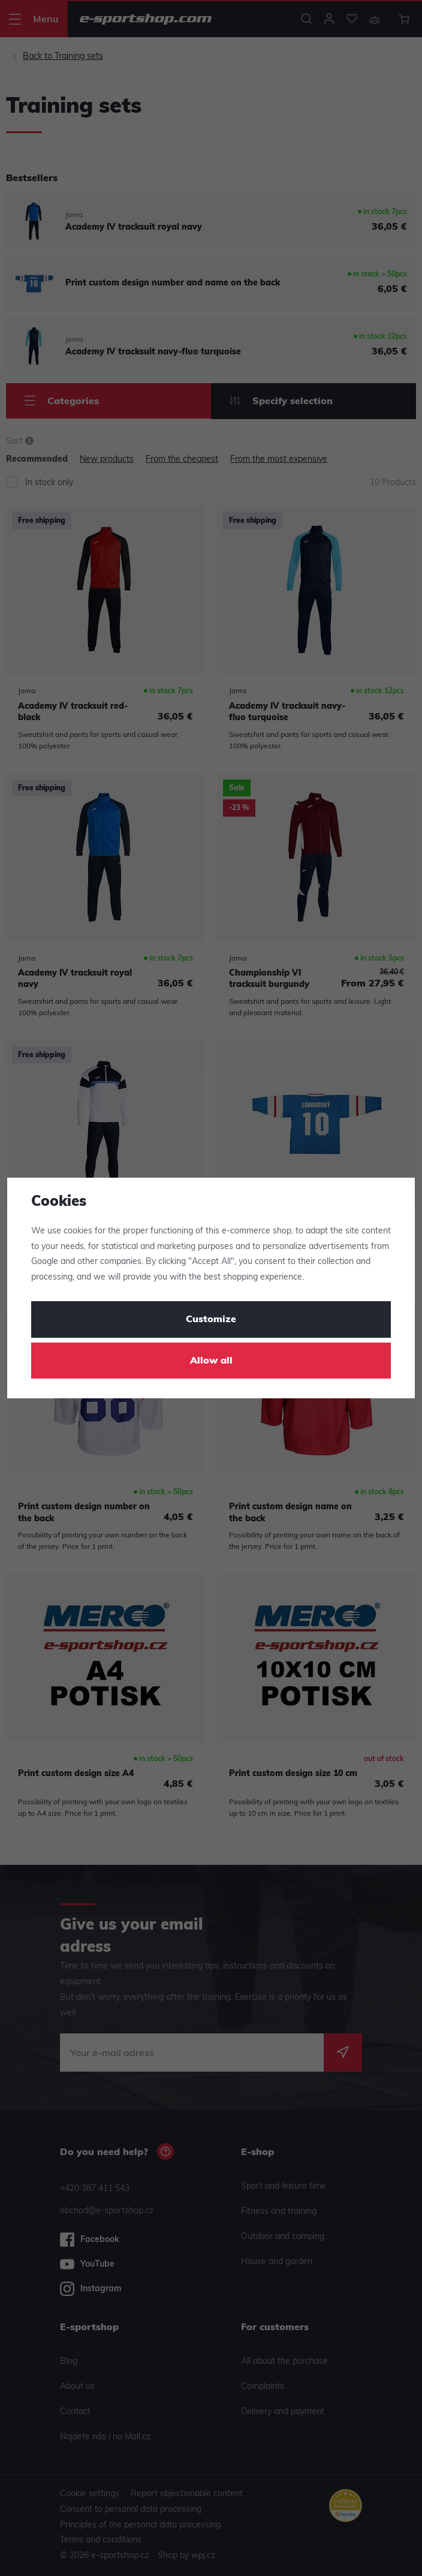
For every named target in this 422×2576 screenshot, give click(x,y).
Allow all (211, 1361)
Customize (211, 1320)
